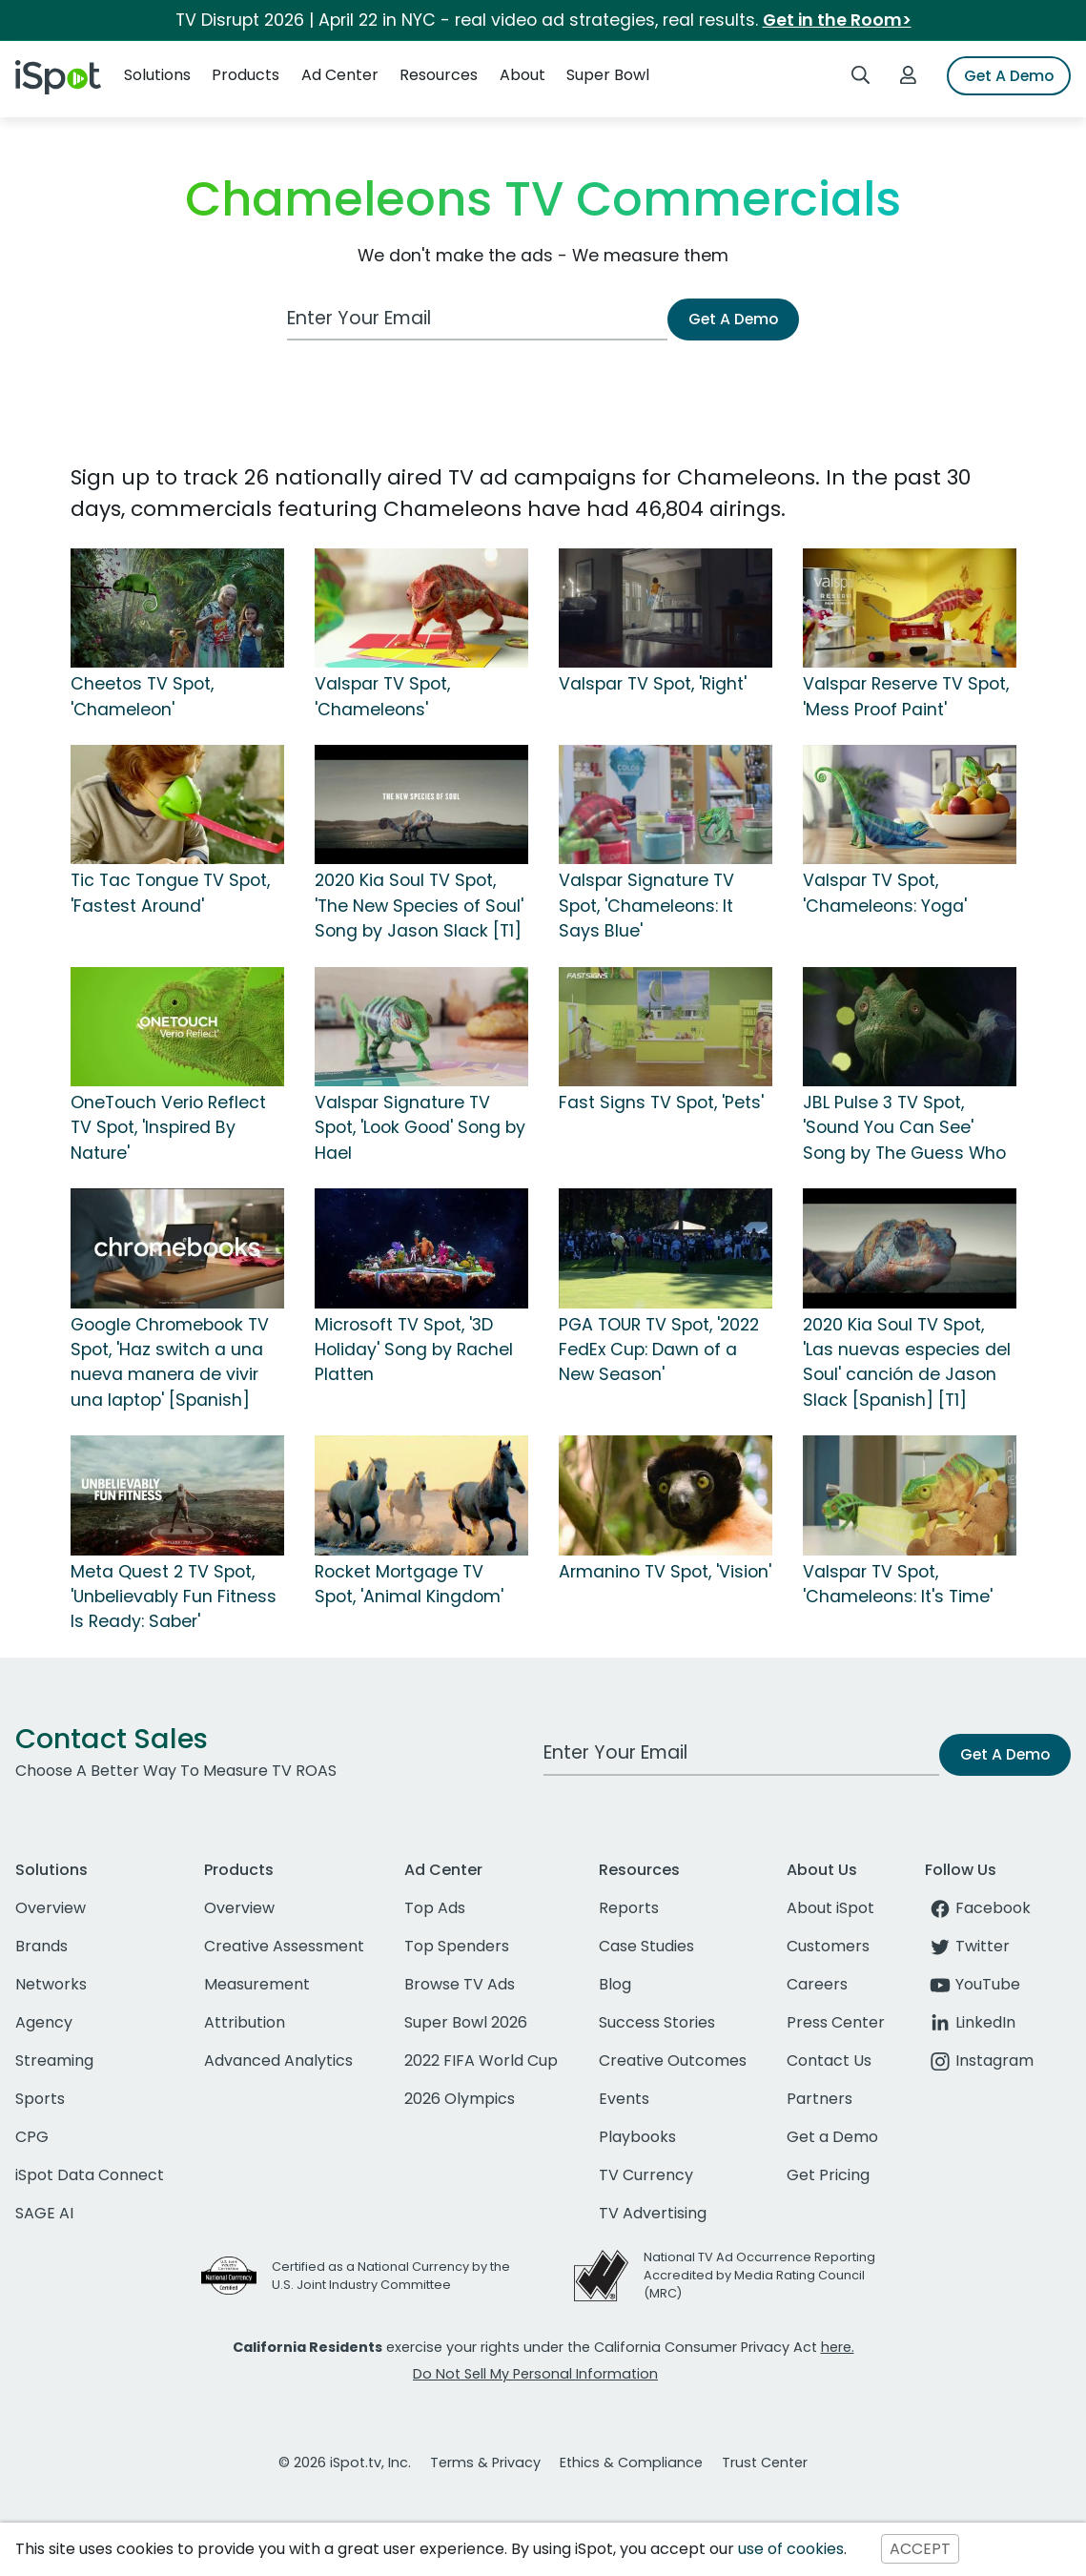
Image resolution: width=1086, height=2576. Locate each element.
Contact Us (829, 2060)
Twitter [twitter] (967, 1946)
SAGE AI (44, 2213)
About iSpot (830, 1908)
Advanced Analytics (278, 2060)
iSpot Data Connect (89, 2175)
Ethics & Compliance (631, 2462)
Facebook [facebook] (978, 1908)
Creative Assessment (284, 1946)
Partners (819, 2099)
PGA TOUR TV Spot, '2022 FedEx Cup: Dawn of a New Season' (659, 1350)
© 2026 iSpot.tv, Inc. (344, 2462)
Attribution (244, 2022)
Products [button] (245, 75)
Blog (615, 1984)
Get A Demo (1009, 76)
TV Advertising (653, 2213)
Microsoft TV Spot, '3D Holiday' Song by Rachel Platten (414, 1350)
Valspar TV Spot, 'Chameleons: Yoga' (885, 893)
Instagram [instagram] (979, 2060)
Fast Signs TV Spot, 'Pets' (661, 1102)
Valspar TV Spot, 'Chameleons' (382, 696)
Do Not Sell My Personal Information (535, 2373)
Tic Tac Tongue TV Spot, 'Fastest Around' (170, 893)
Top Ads (434, 1908)
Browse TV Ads (459, 1984)
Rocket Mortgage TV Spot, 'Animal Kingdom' (409, 1584)
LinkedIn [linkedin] (970, 2022)
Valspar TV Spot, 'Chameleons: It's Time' (898, 1584)
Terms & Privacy (485, 2462)
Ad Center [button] (340, 75)
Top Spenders (456, 1946)
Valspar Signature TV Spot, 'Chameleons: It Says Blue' (646, 905)
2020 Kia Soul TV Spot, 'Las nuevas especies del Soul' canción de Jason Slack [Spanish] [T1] (907, 1362)
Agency (43, 2022)
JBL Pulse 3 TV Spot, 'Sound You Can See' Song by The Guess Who (904, 1127)
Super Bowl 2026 (465, 2022)
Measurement (257, 1984)
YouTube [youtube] (972, 1984)
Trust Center (765, 2462)
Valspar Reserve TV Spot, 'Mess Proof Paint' (906, 696)
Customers (828, 1946)
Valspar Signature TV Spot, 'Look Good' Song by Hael (420, 1127)
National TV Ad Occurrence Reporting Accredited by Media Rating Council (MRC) (759, 2275)
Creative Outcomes (673, 2060)
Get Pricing (828, 2175)
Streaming (54, 2060)
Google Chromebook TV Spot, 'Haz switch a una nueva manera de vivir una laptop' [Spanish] (170, 1362)
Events (624, 2099)
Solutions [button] (157, 75)
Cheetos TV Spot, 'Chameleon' (142, 696)
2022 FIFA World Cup (481, 2060)
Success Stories (657, 2022)
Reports (629, 1908)
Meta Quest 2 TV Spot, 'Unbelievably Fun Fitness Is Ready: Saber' (174, 1597)
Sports (40, 2099)
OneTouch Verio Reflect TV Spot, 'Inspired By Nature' (168, 1127)
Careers (817, 1984)
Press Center (836, 2022)
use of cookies (791, 2549)
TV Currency (646, 2175)
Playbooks (637, 2137)
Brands (41, 1946)
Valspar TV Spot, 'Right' (653, 683)
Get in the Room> (837, 20)
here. (837, 2347)
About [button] (522, 75)
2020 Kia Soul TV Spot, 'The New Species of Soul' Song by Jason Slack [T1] (419, 905)
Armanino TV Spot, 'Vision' (665, 1571)
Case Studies (646, 1946)
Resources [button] (439, 75)
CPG (32, 2137)
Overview (50, 1908)
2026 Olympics (459, 2099)
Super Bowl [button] (607, 75)
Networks (51, 1984)
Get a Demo (832, 2137)
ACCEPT (920, 2549)
